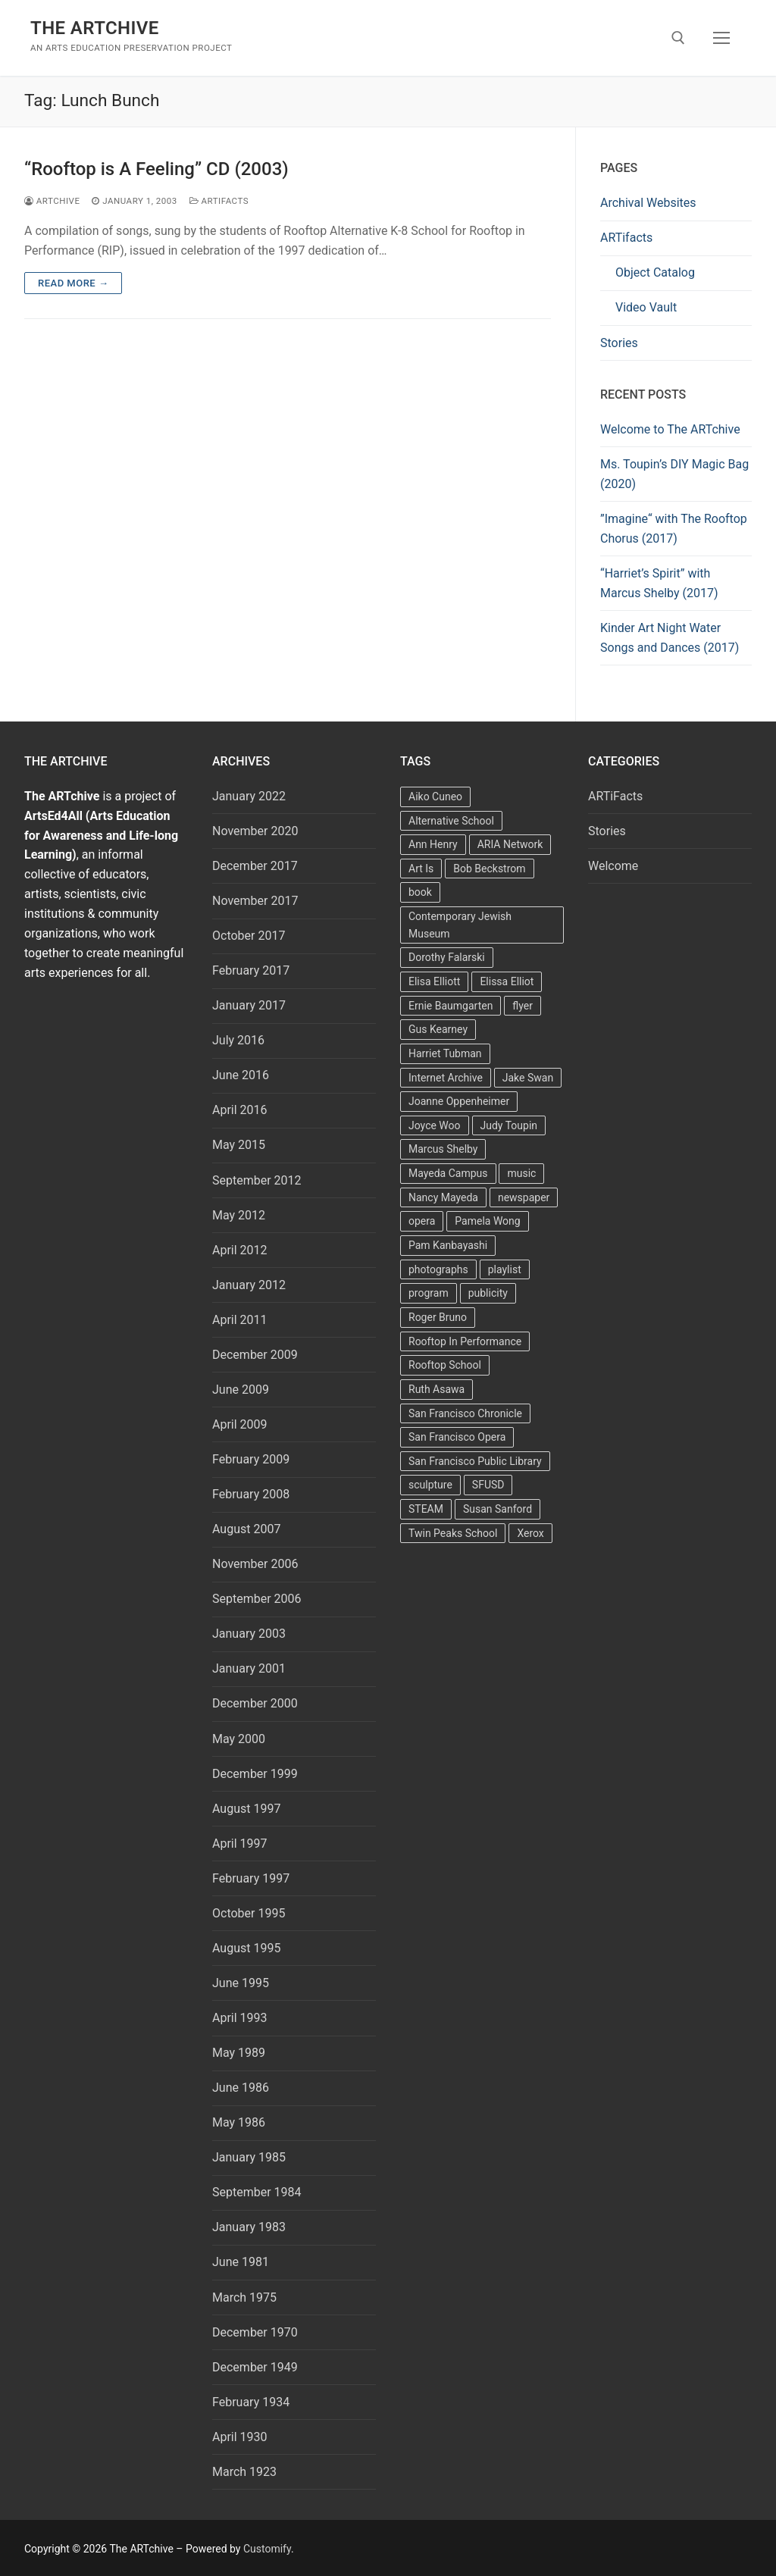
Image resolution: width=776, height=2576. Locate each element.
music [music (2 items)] (521, 1173)
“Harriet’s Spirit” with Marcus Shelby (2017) (659, 583)
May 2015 (238, 1145)
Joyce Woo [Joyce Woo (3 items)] (434, 1125)
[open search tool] (678, 38)
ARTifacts (626, 237)
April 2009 (240, 1424)
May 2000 (238, 1739)
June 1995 (240, 1983)
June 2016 (240, 1075)
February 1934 (250, 2402)
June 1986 (240, 2087)
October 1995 (248, 1913)
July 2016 (238, 1040)
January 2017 (249, 1005)
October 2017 (248, 935)
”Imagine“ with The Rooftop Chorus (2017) (673, 529)
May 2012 (238, 1215)
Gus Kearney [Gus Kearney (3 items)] (438, 1029)
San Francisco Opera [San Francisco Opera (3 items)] (456, 1437)
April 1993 (240, 2018)
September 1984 (257, 2192)
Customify (267, 2549)
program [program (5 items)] (428, 1293)
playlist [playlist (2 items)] (504, 1269)
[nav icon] (721, 38)
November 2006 (255, 1564)
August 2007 (246, 1529)
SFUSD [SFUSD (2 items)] (488, 1485)
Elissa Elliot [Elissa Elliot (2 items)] (507, 981)
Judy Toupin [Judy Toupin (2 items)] (509, 1125)
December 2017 (255, 866)
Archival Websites (648, 203)
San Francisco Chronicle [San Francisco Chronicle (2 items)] (465, 1413)
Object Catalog (655, 272)
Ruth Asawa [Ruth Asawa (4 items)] (436, 1389)
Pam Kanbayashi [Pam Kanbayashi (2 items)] (447, 1245)
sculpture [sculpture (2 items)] (430, 1485)
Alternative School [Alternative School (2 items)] (451, 821)
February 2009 (250, 1459)
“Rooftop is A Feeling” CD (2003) (156, 169)
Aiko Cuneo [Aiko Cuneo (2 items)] (435, 796)
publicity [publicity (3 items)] (488, 1293)
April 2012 (240, 1250)
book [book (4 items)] (420, 892)
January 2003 (249, 1633)
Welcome (613, 866)
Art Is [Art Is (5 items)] (420, 868)
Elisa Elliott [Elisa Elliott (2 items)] (434, 981)
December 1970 (255, 2332)
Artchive (52, 201)
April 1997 (240, 1843)
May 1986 (238, 2122)
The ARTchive (94, 28)
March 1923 (244, 2472)
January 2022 (249, 796)
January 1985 (249, 2157)
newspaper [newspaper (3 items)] (523, 1197)
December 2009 (255, 1354)
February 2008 (250, 1494)
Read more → (73, 283)
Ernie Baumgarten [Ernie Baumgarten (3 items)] (450, 1006)
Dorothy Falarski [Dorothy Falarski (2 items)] (446, 957)
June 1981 (240, 2262)
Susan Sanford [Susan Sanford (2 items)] (497, 1509)
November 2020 (255, 831)
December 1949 (255, 2367)
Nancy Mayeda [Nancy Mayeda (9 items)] (443, 1197)
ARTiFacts (219, 201)
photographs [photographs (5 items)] (438, 1269)
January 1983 (249, 2227)
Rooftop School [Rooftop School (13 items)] (444, 1365)
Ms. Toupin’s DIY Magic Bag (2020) (674, 474)
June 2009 (240, 1389)
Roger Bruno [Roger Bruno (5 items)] (437, 1317)
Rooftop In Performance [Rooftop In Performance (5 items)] (464, 1341)
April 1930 (240, 2437)
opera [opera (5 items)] (421, 1221)
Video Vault (646, 307)
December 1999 (255, 1774)
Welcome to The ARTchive (670, 429)
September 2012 (257, 1180)
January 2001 (249, 1668)
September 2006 (257, 1599)
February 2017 (250, 970)
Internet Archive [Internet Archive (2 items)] (445, 1078)
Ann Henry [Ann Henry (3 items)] (433, 844)
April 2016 (240, 1110)
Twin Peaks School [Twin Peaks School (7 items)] (452, 1533)
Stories (619, 343)
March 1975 (244, 2297)
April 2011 (240, 1320)
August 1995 (246, 1948)
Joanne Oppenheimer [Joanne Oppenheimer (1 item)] (458, 1101)
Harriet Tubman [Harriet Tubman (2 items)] (445, 1053)
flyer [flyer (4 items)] (522, 1006)
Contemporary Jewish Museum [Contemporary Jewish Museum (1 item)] (460, 925)
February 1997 (250, 1878)
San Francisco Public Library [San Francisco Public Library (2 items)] (475, 1461)
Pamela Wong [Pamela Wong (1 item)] (487, 1221)
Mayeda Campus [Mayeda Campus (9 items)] (448, 1173)
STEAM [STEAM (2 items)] (425, 1509)
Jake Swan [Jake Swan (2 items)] (527, 1078)
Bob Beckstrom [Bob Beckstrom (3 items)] (489, 868)
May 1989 (238, 2052)
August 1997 (246, 1808)
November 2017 (255, 901)
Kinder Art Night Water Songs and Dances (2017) (669, 638)
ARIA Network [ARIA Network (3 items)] (510, 844)
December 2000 (255, 1703)
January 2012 (249, 1285)
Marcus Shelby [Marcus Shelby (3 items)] (442, 1149)
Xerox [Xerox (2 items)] (530, 1533)
